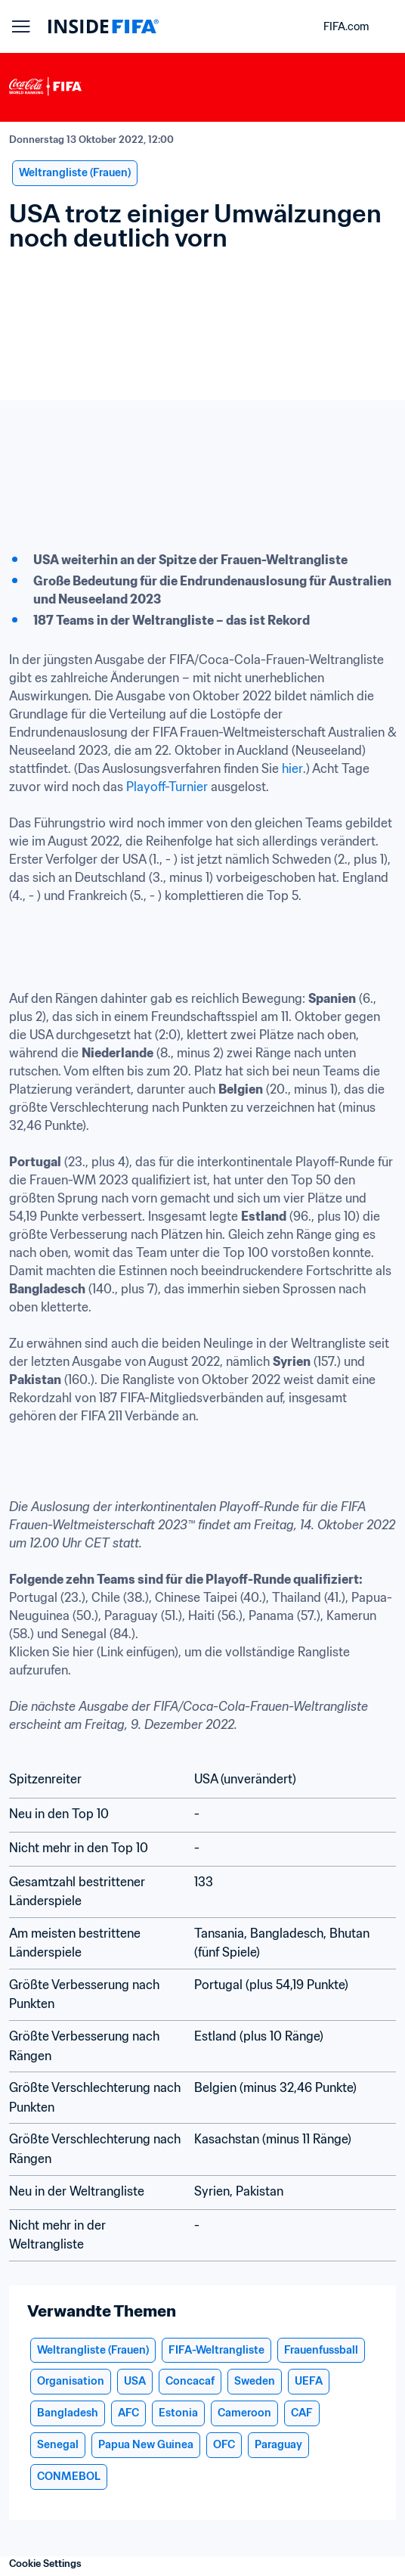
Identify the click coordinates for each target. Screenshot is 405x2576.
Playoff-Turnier (165, 786)
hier (292, 768)
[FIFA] (103, 26)
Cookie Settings (45, 2563)
